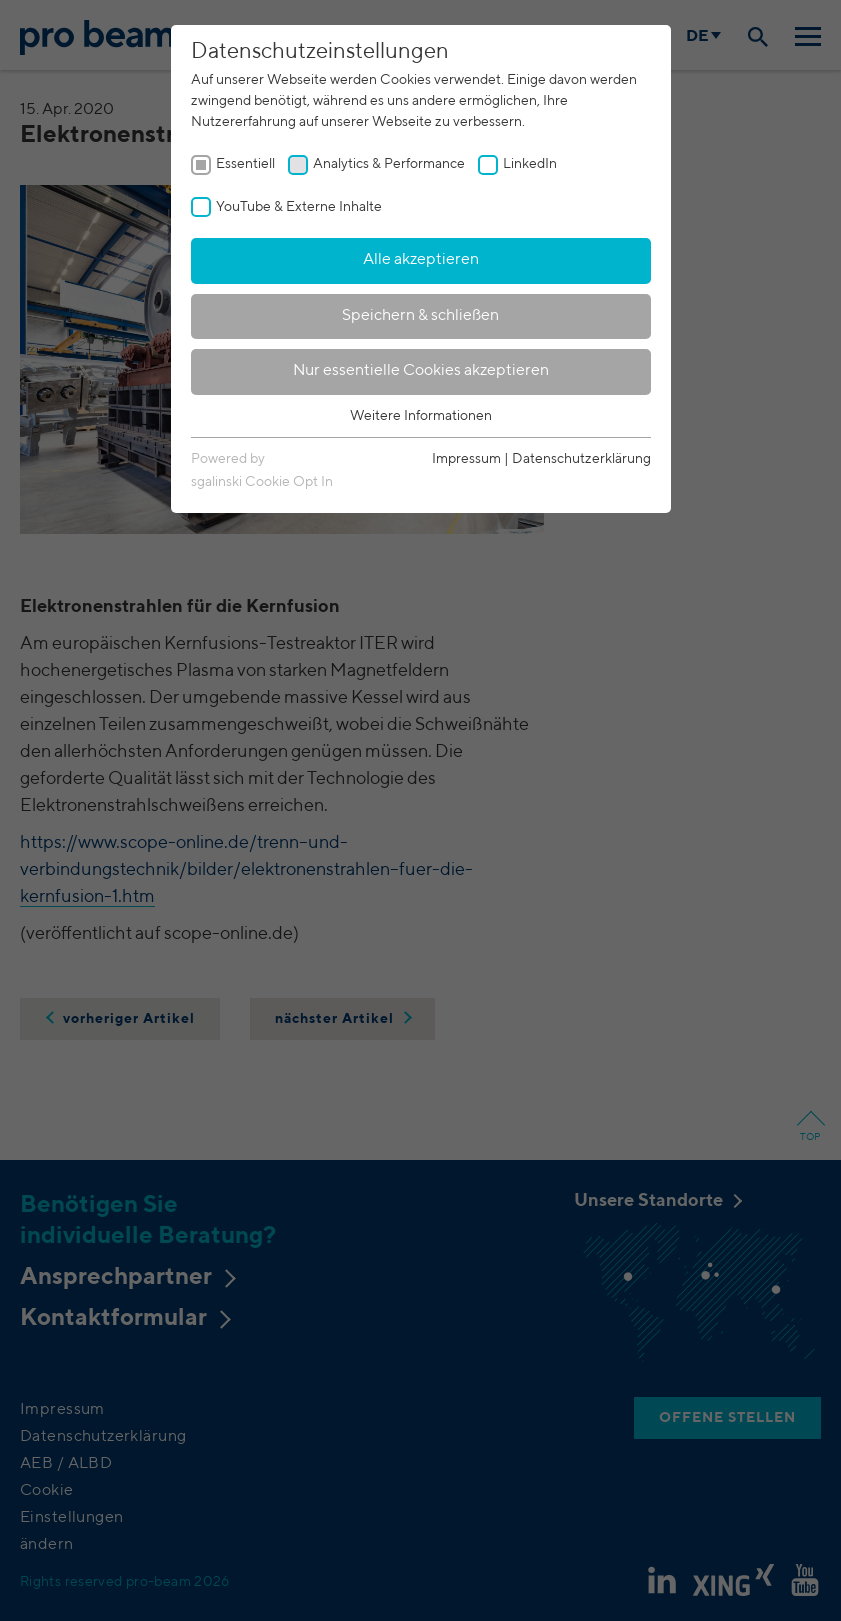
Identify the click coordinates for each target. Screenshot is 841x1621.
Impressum (466, 459)
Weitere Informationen (421, 416)
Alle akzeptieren (421, 260)
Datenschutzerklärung (581, 459)
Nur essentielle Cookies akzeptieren (421, 371)
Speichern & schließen (420, 316)
